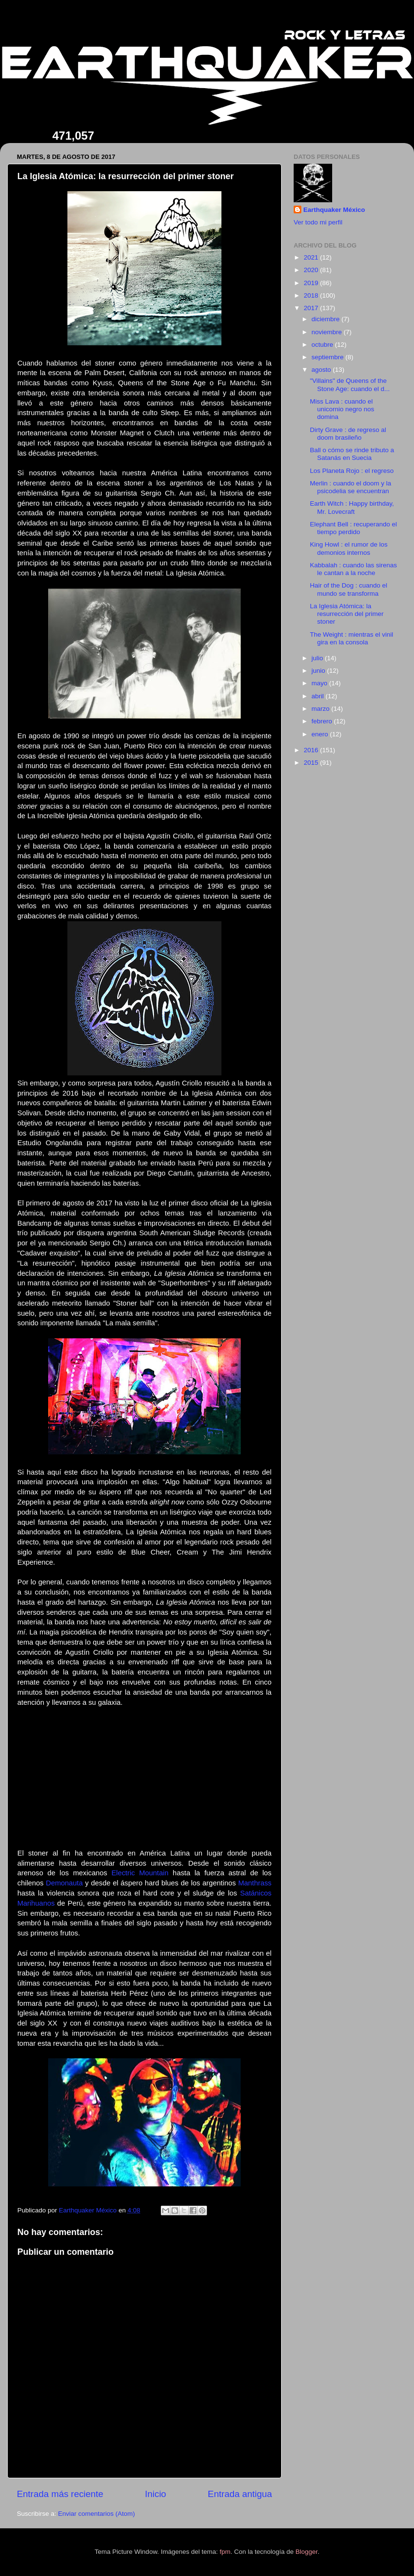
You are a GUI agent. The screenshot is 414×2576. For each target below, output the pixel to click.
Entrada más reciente (60, 2494)
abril (318, 696)
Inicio (155, 2494)
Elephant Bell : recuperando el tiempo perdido (353, 528)
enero (320, 734)
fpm (225, 2551)
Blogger (307, 2551)
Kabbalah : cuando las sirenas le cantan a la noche (353, 569)
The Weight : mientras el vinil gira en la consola (351, 638)
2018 (312, 295)
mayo (320, 683)
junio (319, 670)
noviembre (327, 332)
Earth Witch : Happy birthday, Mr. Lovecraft (352, 507)
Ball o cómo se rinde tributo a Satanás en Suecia (352, 453)
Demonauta (64, 1883)
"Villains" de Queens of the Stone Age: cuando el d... (350, 384)
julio (318, 658)
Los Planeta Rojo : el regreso (352, 470)
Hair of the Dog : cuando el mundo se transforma (349, 589)
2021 (312, 257)
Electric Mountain (139, 1873)
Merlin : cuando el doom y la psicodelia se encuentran (350, 487)
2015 (312, 762)
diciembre (326, 319)
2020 (312, 270)
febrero (322, 721)
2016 (312, 750)
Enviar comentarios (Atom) (96, 2513)
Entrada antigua (240, 2494)
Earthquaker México (334, 209)
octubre (323, 344)
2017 (312, 308)
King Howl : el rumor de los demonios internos (349, 548)
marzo (321, 708)
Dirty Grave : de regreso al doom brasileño (348, 433)
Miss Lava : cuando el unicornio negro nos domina (342, 409)
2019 (312, 283)
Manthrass (255, 1883)
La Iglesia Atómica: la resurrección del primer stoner (347, 613)
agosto (322, 369)
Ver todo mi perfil (318, 222)
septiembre (328, 357)
